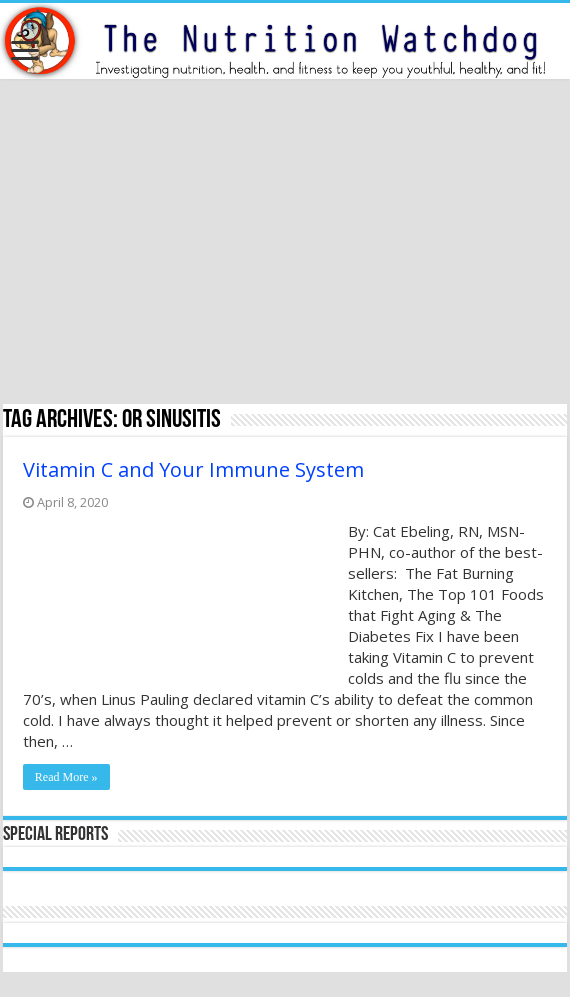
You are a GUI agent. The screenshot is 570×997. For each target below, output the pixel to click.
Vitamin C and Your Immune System (193, 469)
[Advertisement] (285, 244)
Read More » (66, 777)
